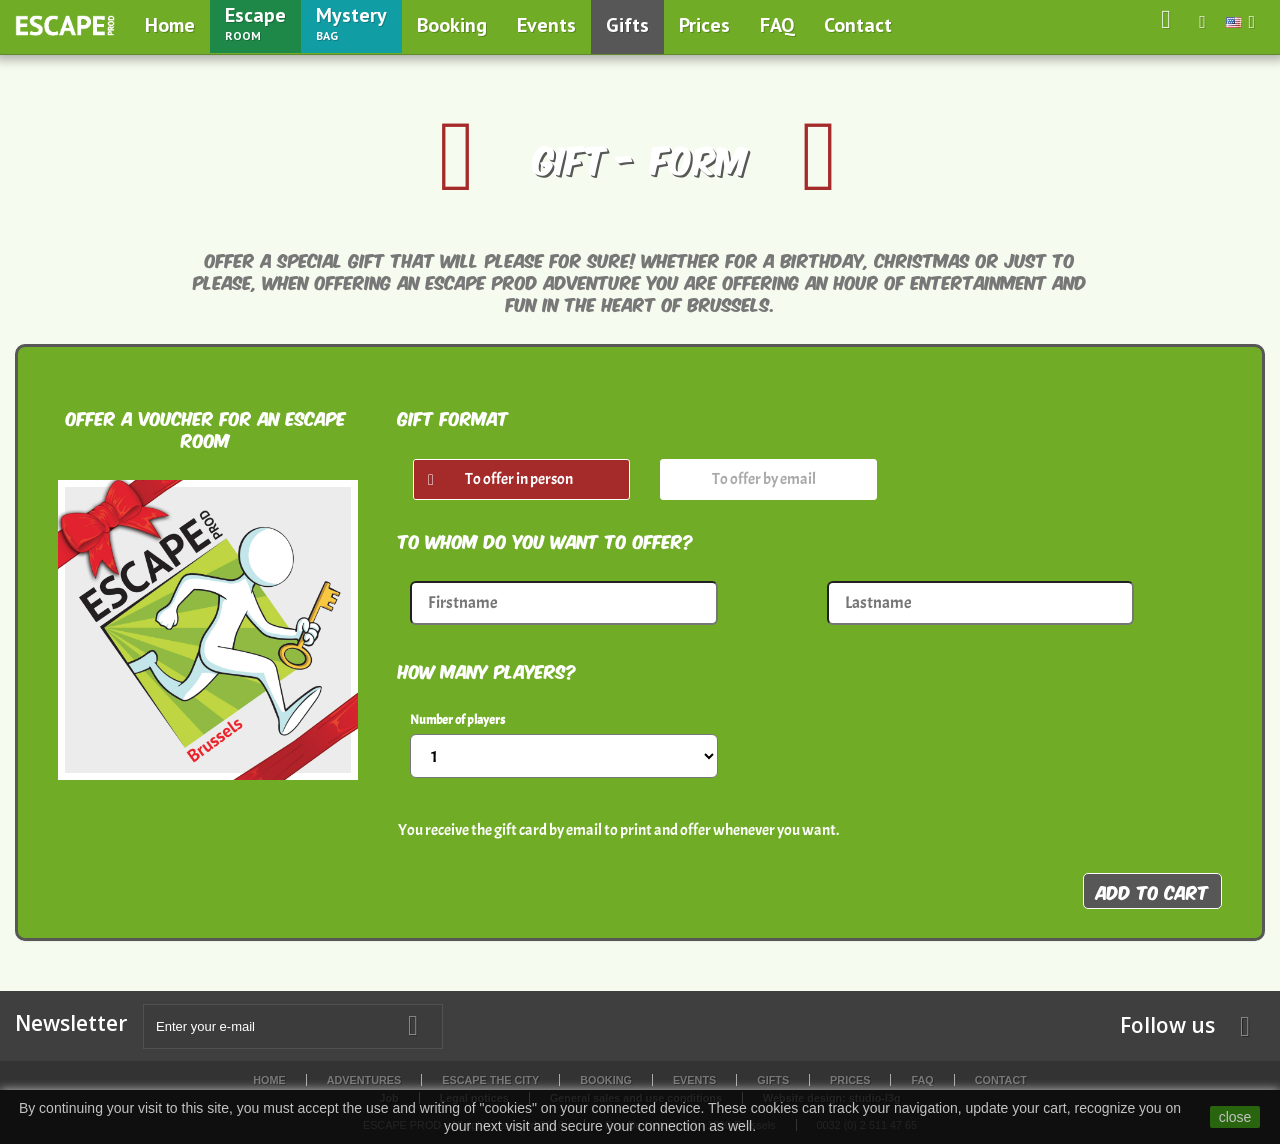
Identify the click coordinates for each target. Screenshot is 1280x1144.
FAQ (777, 25)
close (1235, 1117)
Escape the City (490, 1080)
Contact (858, 25)
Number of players (457, 720)
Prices (704, 25)
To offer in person (519, 479)
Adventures (364, 1080)
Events (546, 25)
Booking (452, 25)
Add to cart (1152, 891)
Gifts (627, 25)
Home (170, 25)
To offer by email (764, 479)
